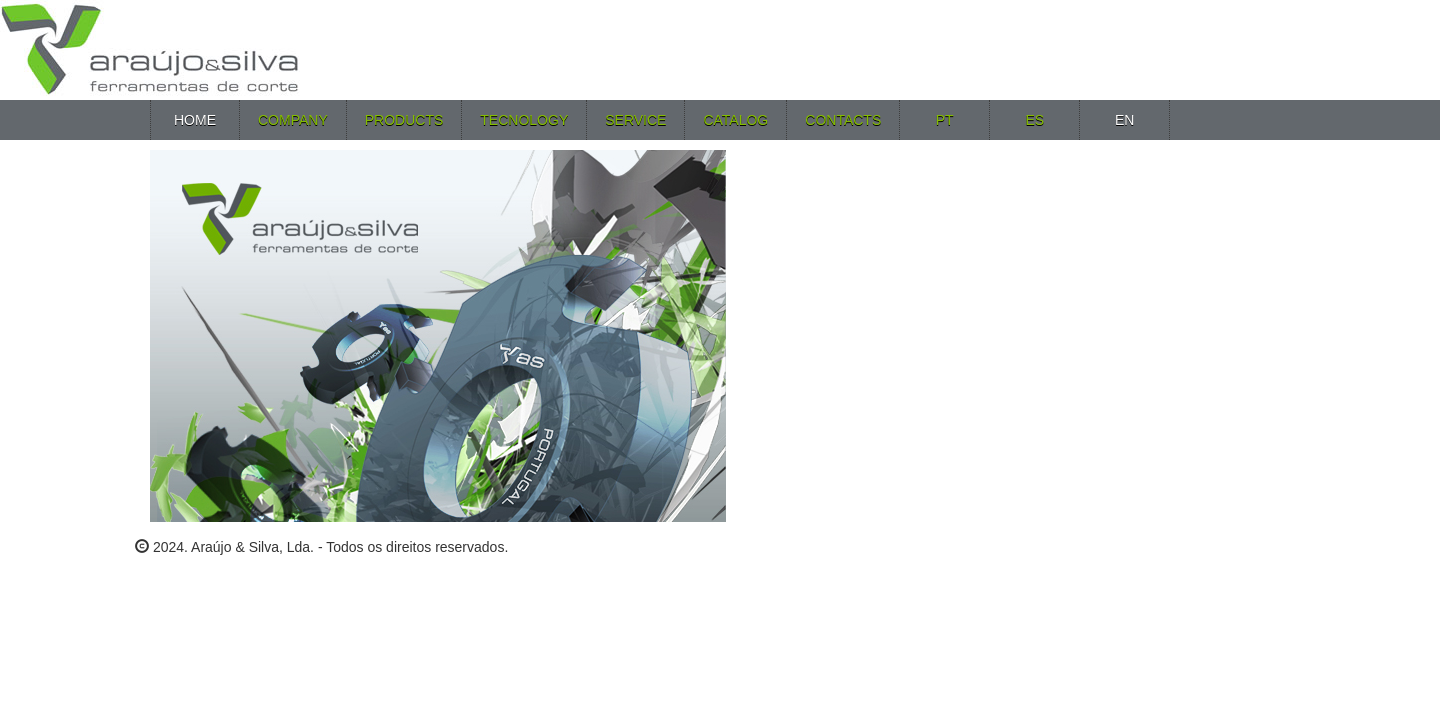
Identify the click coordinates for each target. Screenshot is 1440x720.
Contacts (843, 120)
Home (195, 120)
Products (404, 120)
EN (1124, 120)
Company (293, 120)
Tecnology (524, 120)
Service (635, 120)
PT (945, 120)
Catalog (735, 120)
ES (1034, 120)
